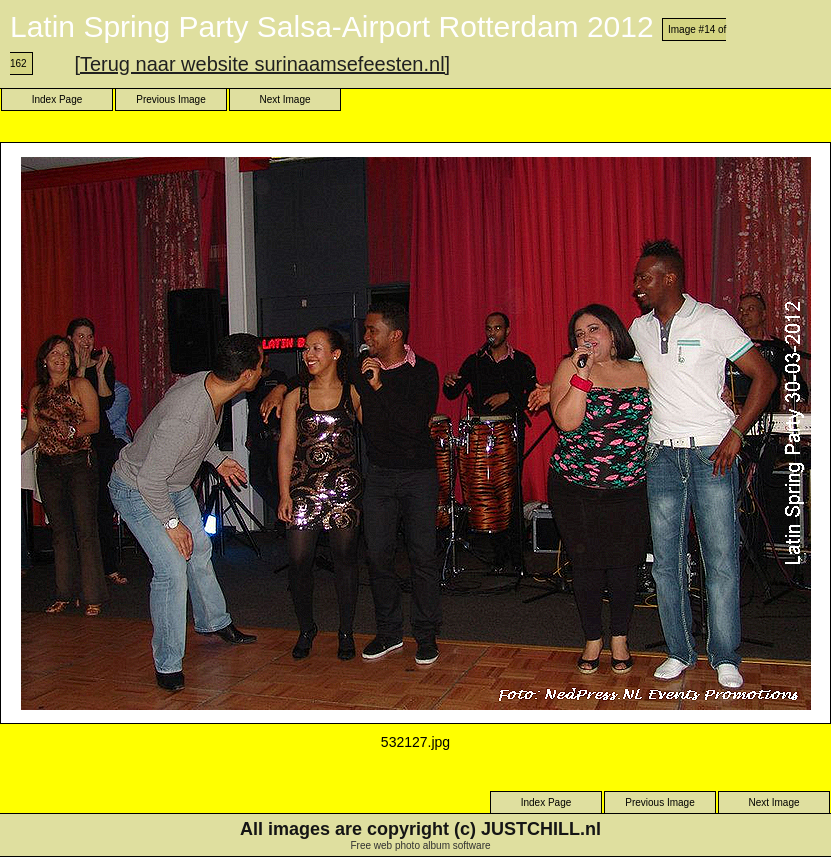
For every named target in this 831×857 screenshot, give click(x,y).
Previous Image (170, 99)
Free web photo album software (420, 845)
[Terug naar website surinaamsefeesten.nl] (262, 64)
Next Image (284, 99)
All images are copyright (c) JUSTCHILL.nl (420, 829)
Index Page (57, 99)
